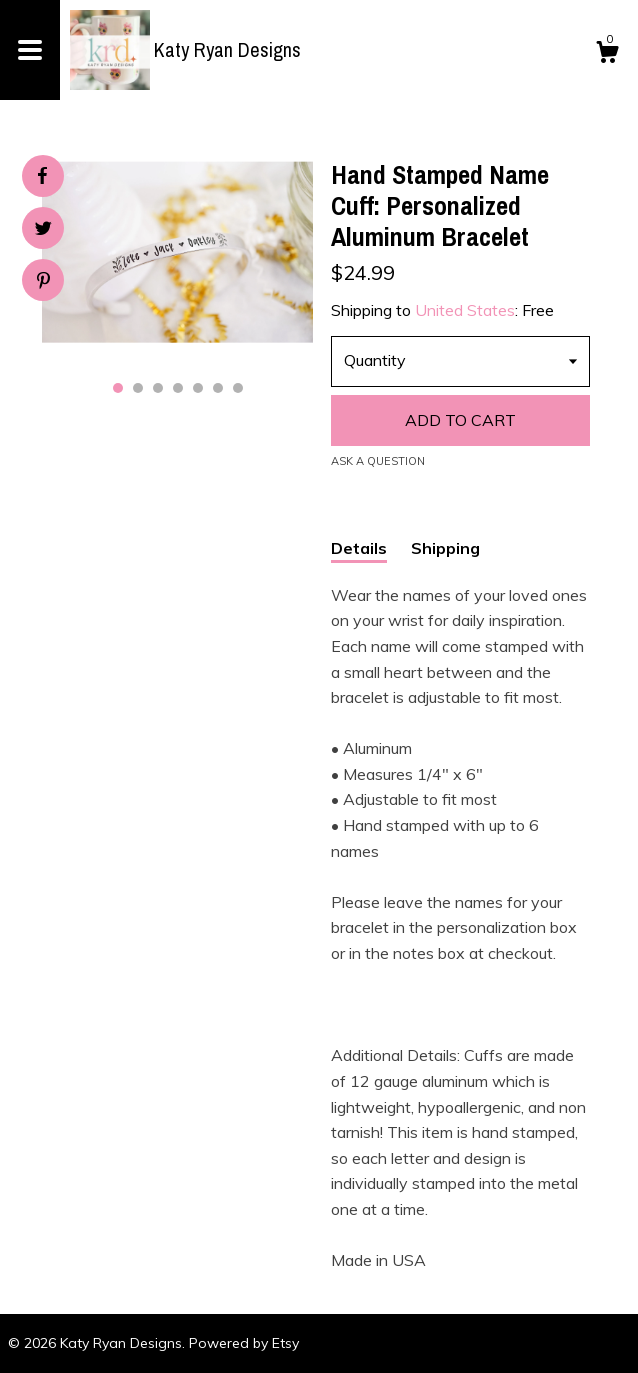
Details (359, 548)
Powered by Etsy (244, 1343)
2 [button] (138, 388)
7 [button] (238, 388)
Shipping (445, 548)
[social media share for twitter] (43, 230)
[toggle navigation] (30, 50)
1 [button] (118, 388)
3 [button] (158, 388)
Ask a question (378, 461)
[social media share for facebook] (42, 176)
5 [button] (198, 388)
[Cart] (607, 55)
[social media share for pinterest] (43, 282)
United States (465, 310)
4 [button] (178, 388)
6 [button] (218, 388)
